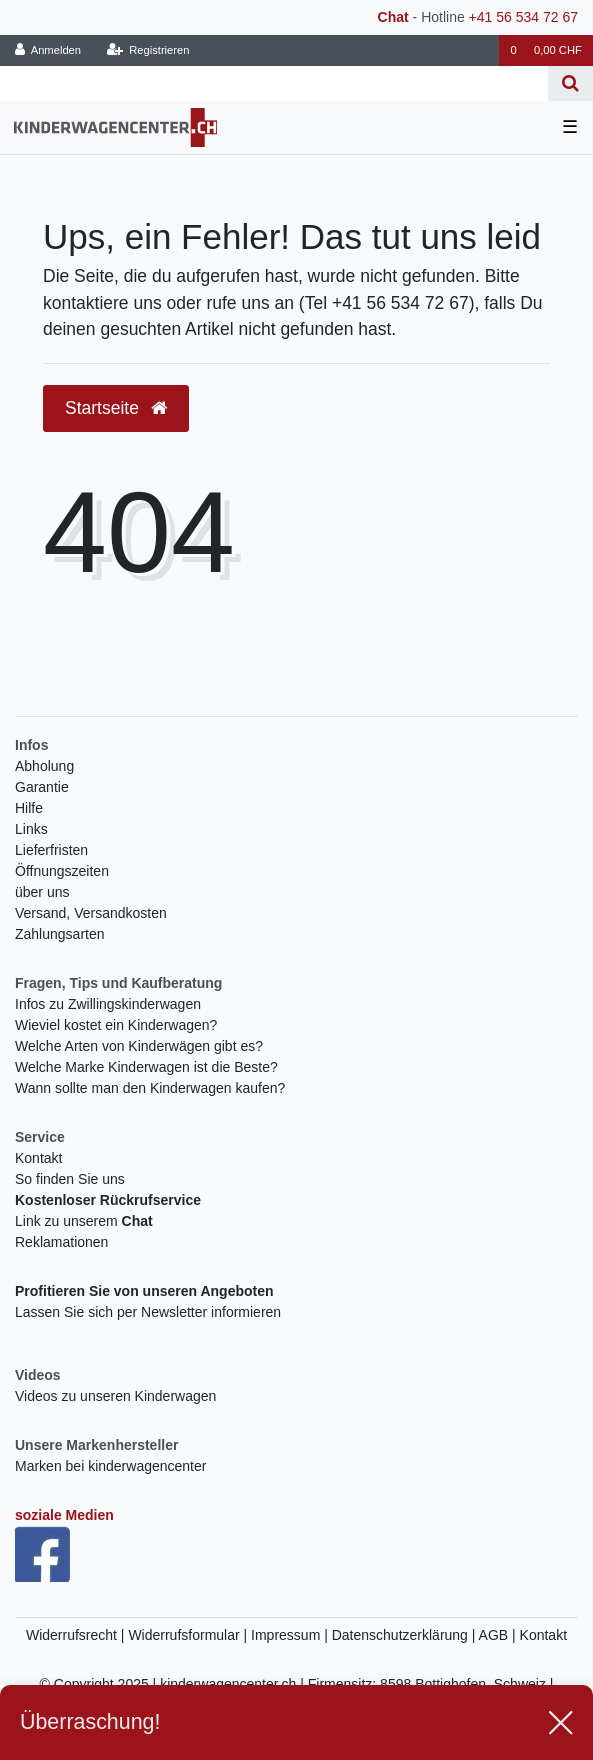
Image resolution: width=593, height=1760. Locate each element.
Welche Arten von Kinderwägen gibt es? (139, 1046)
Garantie (42, 787)
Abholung (44, 766)
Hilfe (29, 808)
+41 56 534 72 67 (523, 17)
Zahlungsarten (60, 934)
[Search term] (274, 83)
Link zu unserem (84, 1221)
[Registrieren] (147, 50)
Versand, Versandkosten (91, 913)
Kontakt (38, 1158)
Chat (393, 17)
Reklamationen (61, 1242)
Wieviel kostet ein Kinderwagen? (116, 1025)
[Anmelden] (48, 50)
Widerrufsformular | (189, 1635)
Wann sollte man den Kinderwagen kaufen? (150, 1088)
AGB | (499, 1635)
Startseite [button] (116, 408)
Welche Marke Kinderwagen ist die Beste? (146, 1067)
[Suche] (570, 83)
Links (31, 829)
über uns (42, 892)
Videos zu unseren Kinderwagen (115, 1396)
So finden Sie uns (70, 1179)
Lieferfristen (51, 850)
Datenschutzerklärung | (405, 1635)
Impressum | (291, 1635)
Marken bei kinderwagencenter (110, 1466)
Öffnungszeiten (62, 871)
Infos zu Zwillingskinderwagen (108, 1004)
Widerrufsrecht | (77, 1635)
